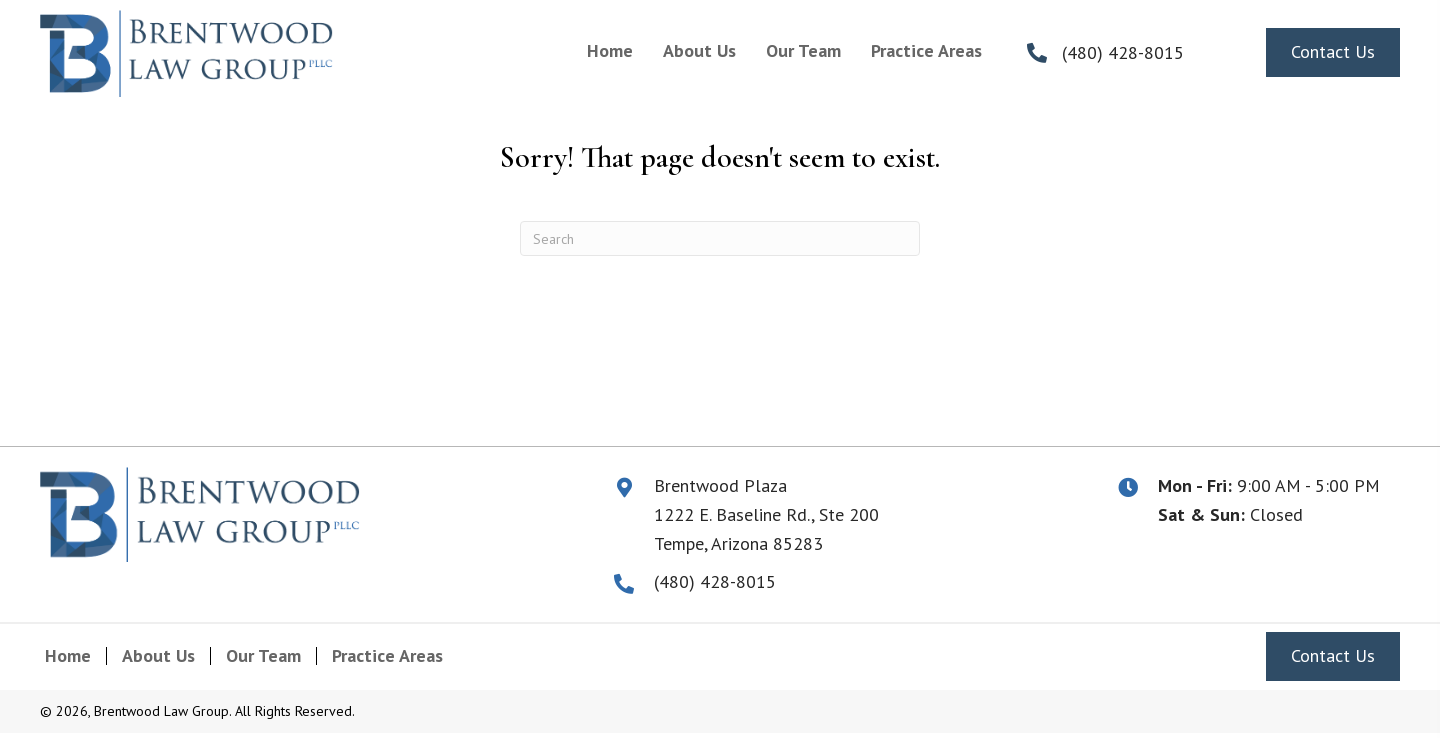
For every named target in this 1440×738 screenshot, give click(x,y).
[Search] (720, 238)
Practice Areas (387, 656)
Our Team (263, 656)
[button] (1333, 52)
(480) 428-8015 (1123, 52)
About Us (158, 656)
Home (68, 656)
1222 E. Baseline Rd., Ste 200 (766, 514)
